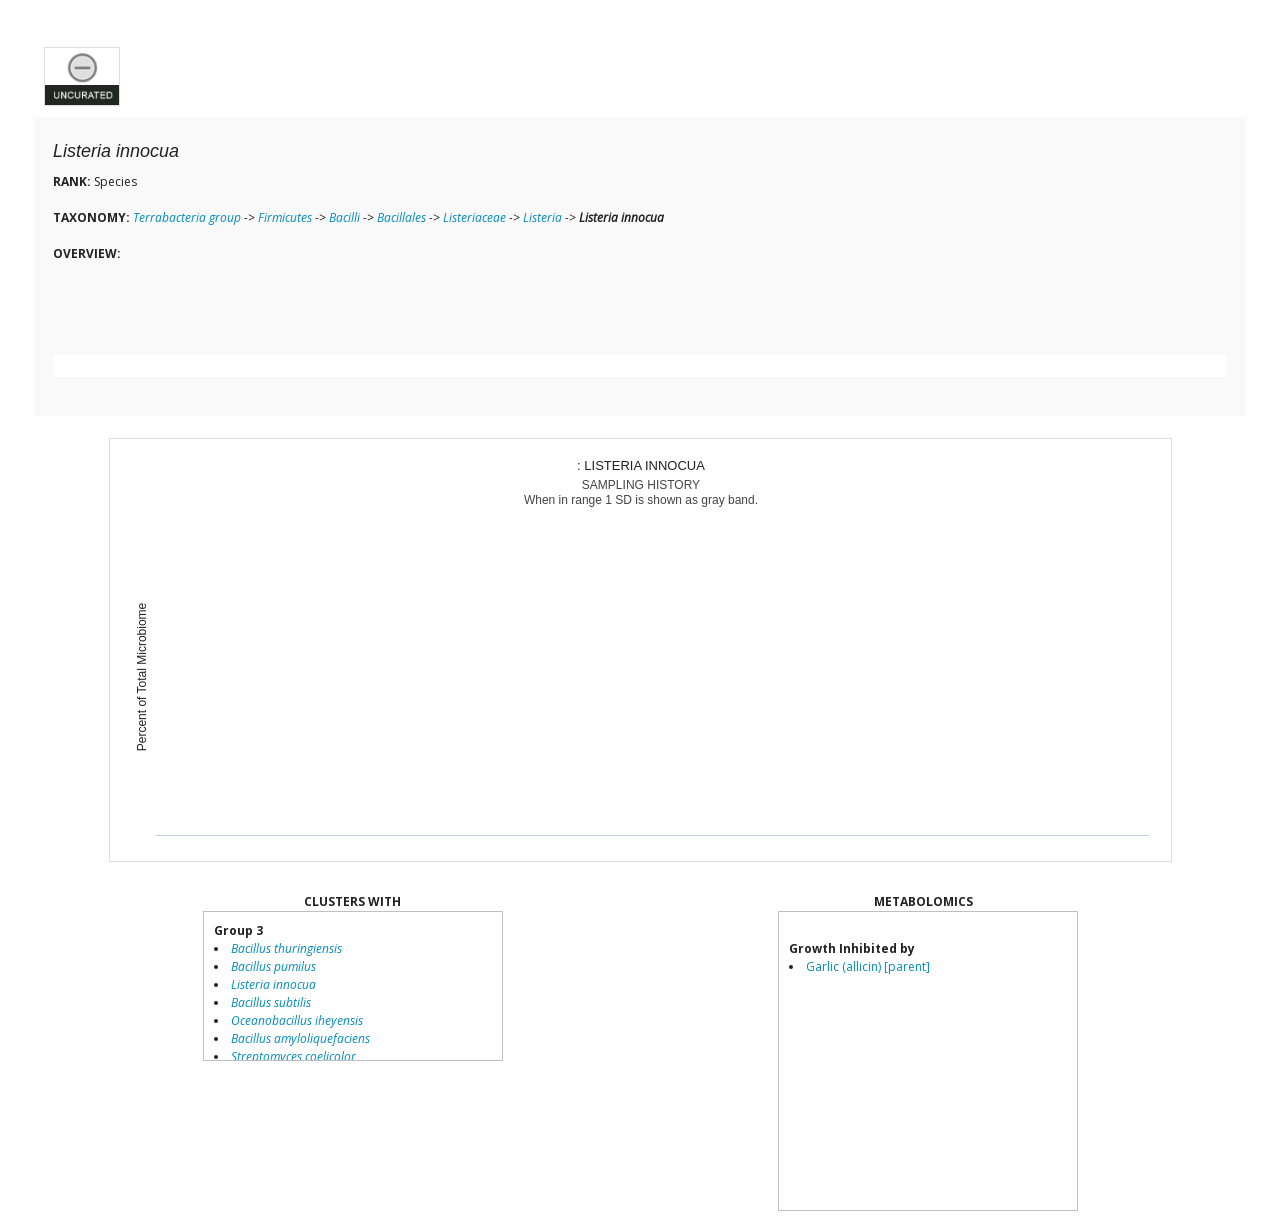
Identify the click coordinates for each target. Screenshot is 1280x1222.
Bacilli (344, 217)
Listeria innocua (273, 984)
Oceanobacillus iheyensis (297, 1020)
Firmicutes (285, 217)
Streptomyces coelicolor (293, 1056)
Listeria (542, 217)
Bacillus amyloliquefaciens (300, 1038)
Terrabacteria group (187, 217)
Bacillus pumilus (273, 966)
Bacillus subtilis (271, 1002)
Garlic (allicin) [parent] (868, 966)
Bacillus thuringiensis (286, 948)
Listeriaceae (474, 217)
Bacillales (401, 217)
